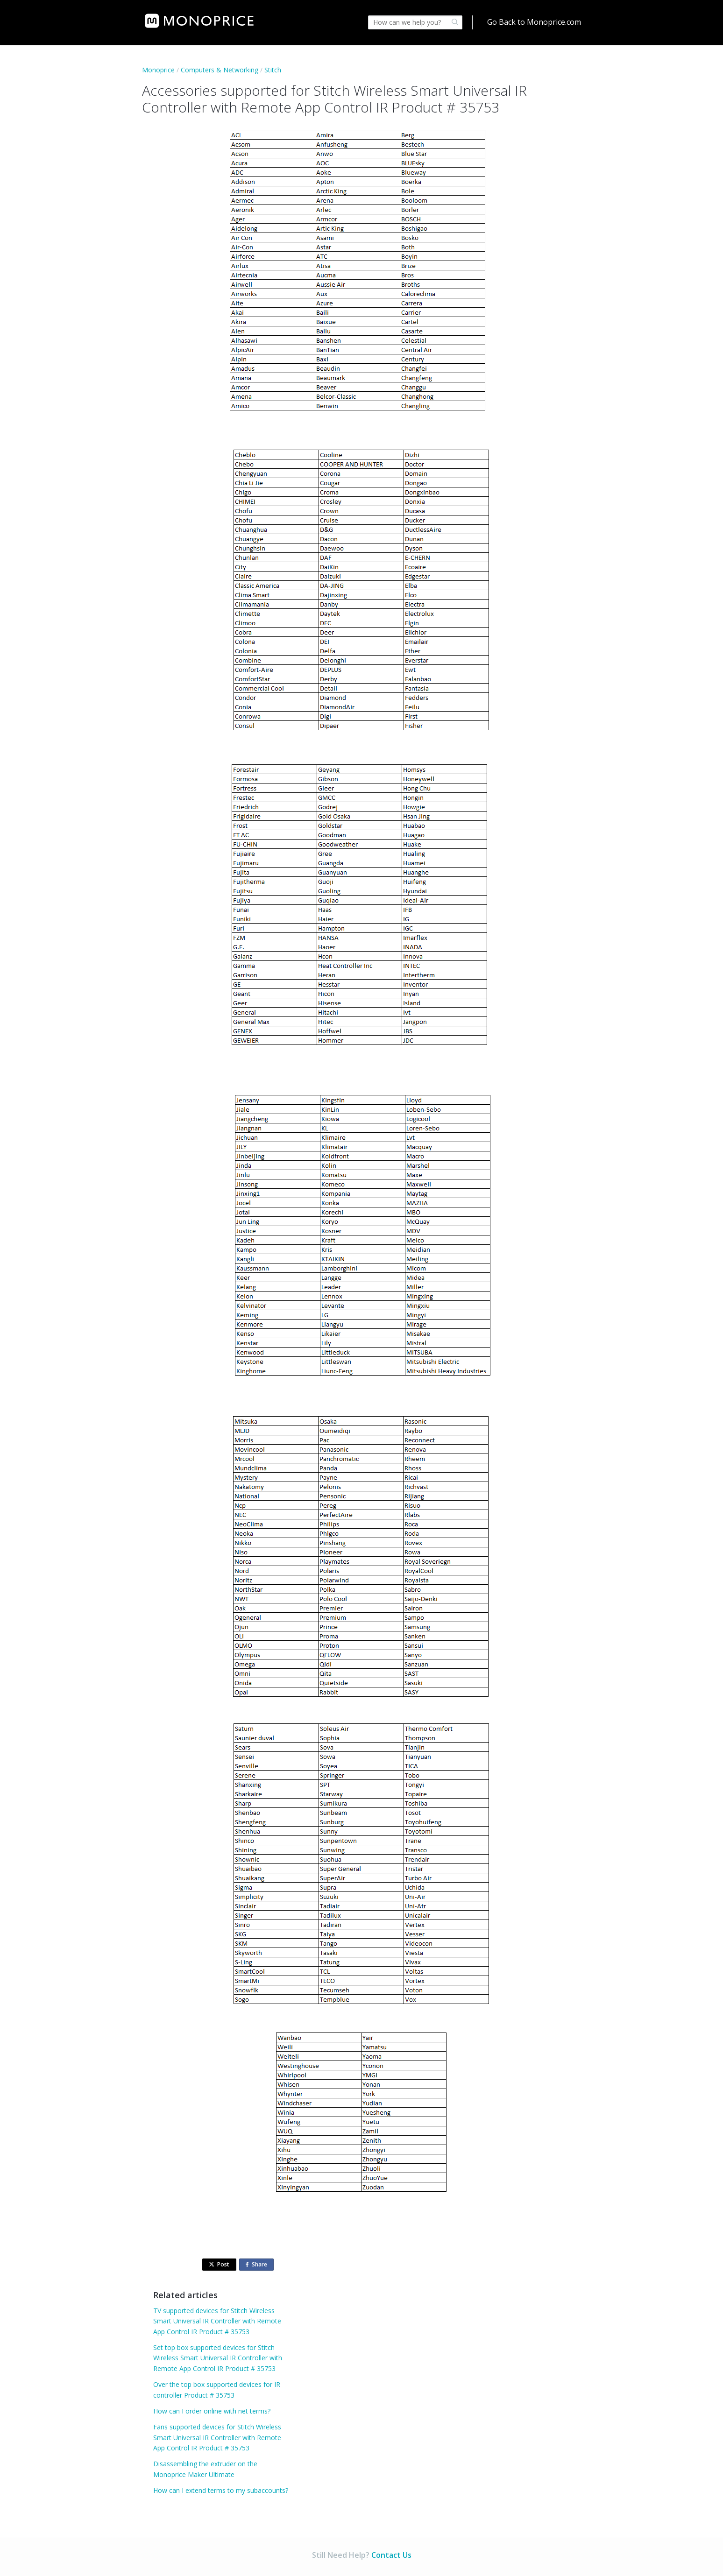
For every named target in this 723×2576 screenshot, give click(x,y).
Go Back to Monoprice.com (534, 22)
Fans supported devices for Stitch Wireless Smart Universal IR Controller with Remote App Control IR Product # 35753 (217, 2437)
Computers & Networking (219, 69)
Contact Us (391, 2555)
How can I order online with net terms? (211, 2411)
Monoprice (158, 69)
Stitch (272, 69)
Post (219, 2264)
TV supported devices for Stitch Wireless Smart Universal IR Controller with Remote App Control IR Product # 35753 (217, 2321)
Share (258, 2265)
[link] (199, 21)
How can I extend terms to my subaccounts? (220, 2490)
